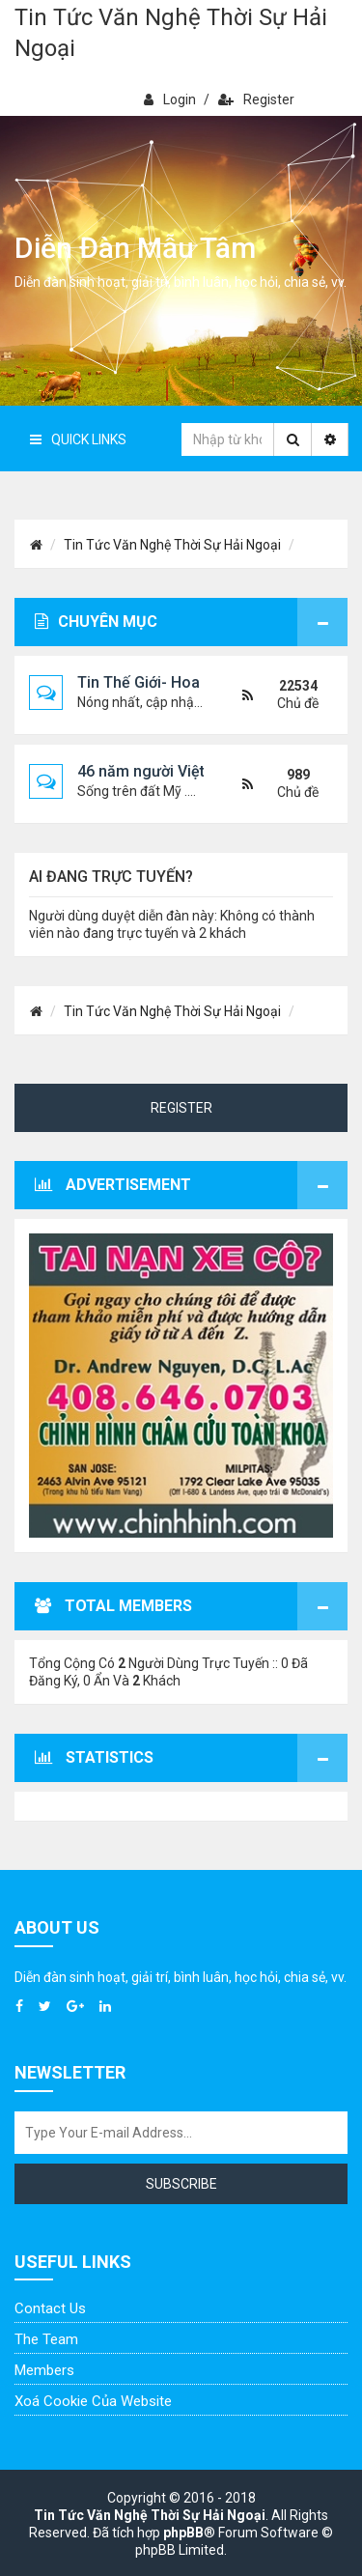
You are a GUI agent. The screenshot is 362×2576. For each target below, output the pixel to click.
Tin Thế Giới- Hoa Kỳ (149, 682)
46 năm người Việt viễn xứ (168, 771)
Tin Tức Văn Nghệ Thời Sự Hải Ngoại (170, 33)
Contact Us (50, 2308)
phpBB (183, 2532)
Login (170, 99)
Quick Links (78, 439)
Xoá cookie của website (93, 2401)
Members (44, 2370)
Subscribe (181, 2184)
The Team (46, 2339)
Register (256, 99)
